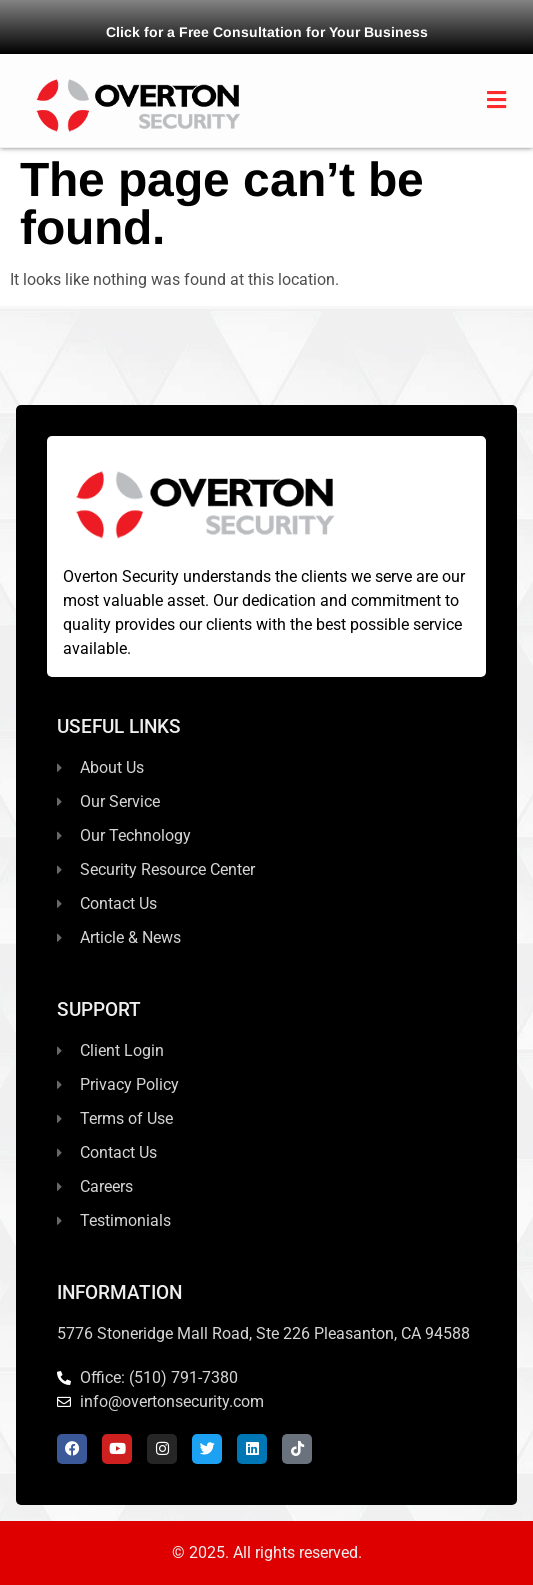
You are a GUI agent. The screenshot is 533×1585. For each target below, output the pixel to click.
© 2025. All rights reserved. (267, 1552)
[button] (497, 100)
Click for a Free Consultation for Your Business (267, 32)
